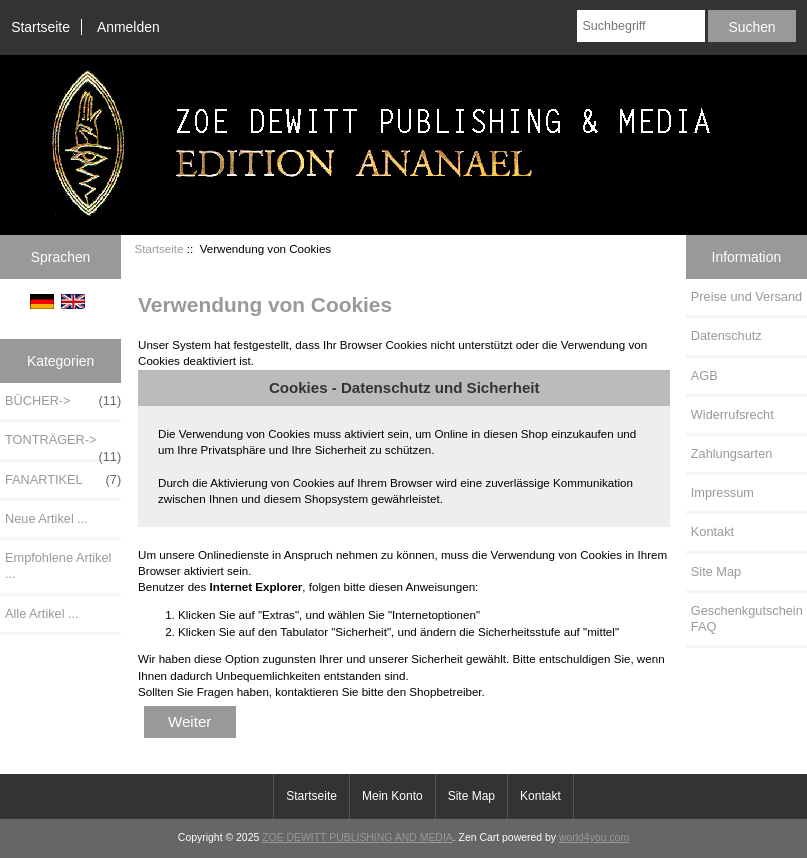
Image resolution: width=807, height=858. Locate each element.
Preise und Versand (746, 296)
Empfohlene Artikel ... (58, 565)
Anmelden (128, 27)
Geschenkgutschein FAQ (747, 618)
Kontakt (712, 531)
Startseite (40, 27)
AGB (704, 375)
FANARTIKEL (63, 480)
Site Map (716, 571)
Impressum (722, 492)
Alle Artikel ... (42, 613)
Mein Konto (392, 796)
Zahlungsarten (732, 453)
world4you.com (594, 837)
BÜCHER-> (63, 401)
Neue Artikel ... (46, 518)
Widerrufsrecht (732, 414)
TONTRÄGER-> (63, 445)
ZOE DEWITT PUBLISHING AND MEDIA (357, 837)
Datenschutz (726, 335)
